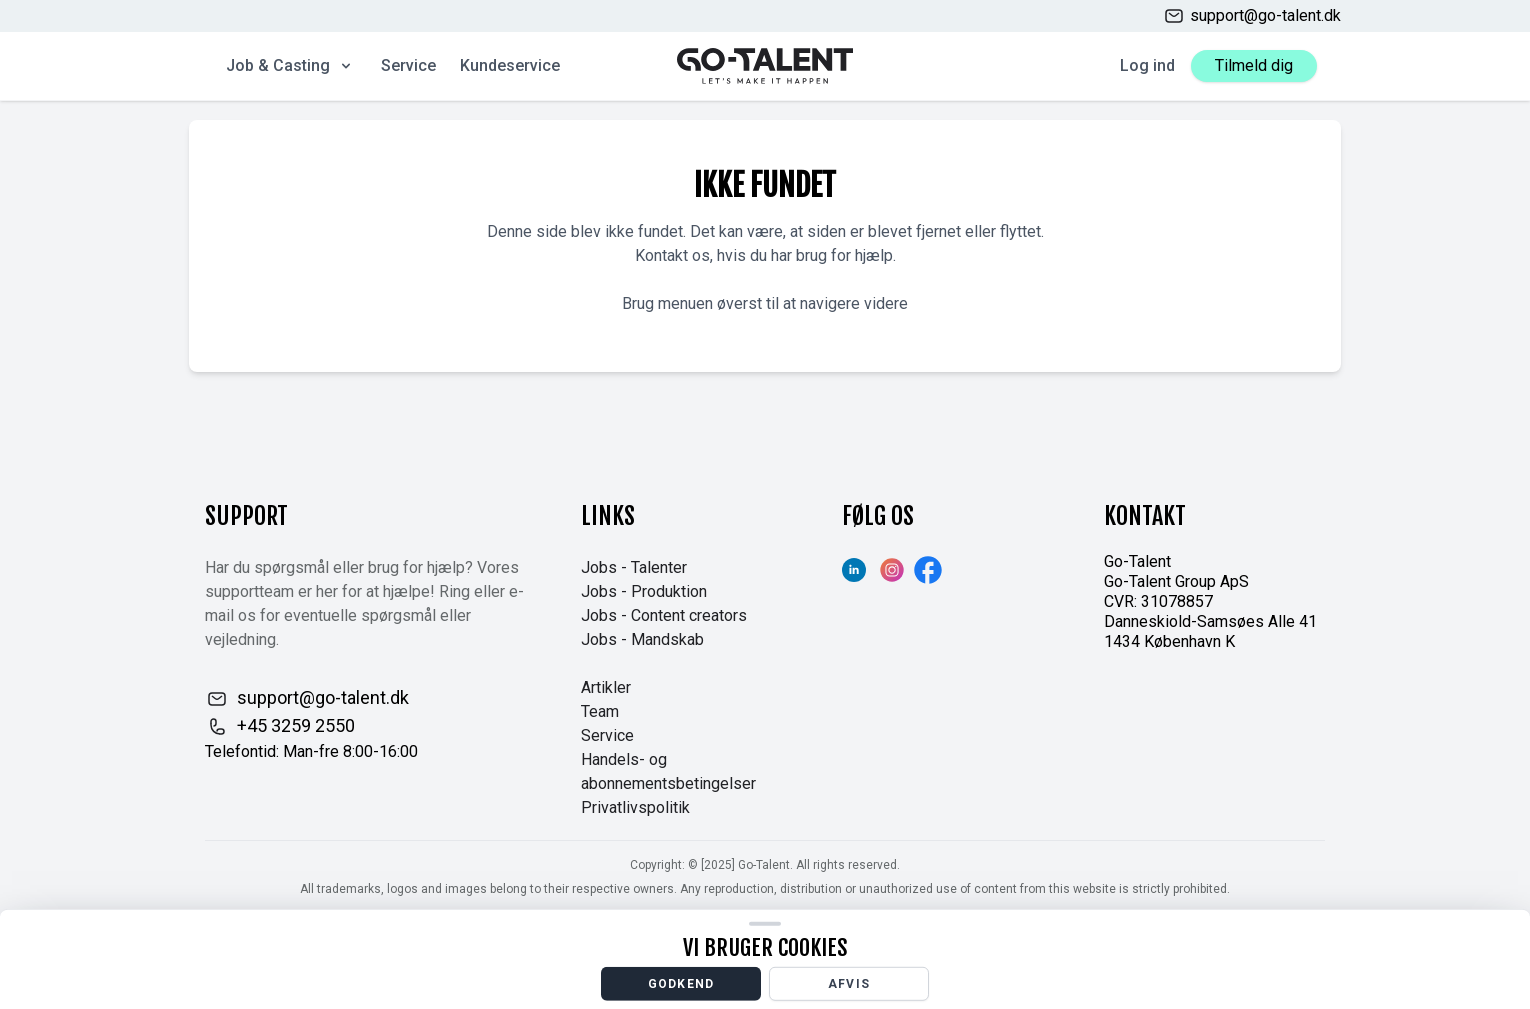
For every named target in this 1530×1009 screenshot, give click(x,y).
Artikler (606, 687)
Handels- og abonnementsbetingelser (668, 771)
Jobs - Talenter (634, 567)
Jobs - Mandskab (642, 639)
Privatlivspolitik (635, 807)
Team (600, 711)
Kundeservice (510, 65)
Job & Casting (290, 65)
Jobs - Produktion (644, 591)
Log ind (1147, 65)
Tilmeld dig (1254, 65)
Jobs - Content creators (664, 615)
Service (408, 65)
